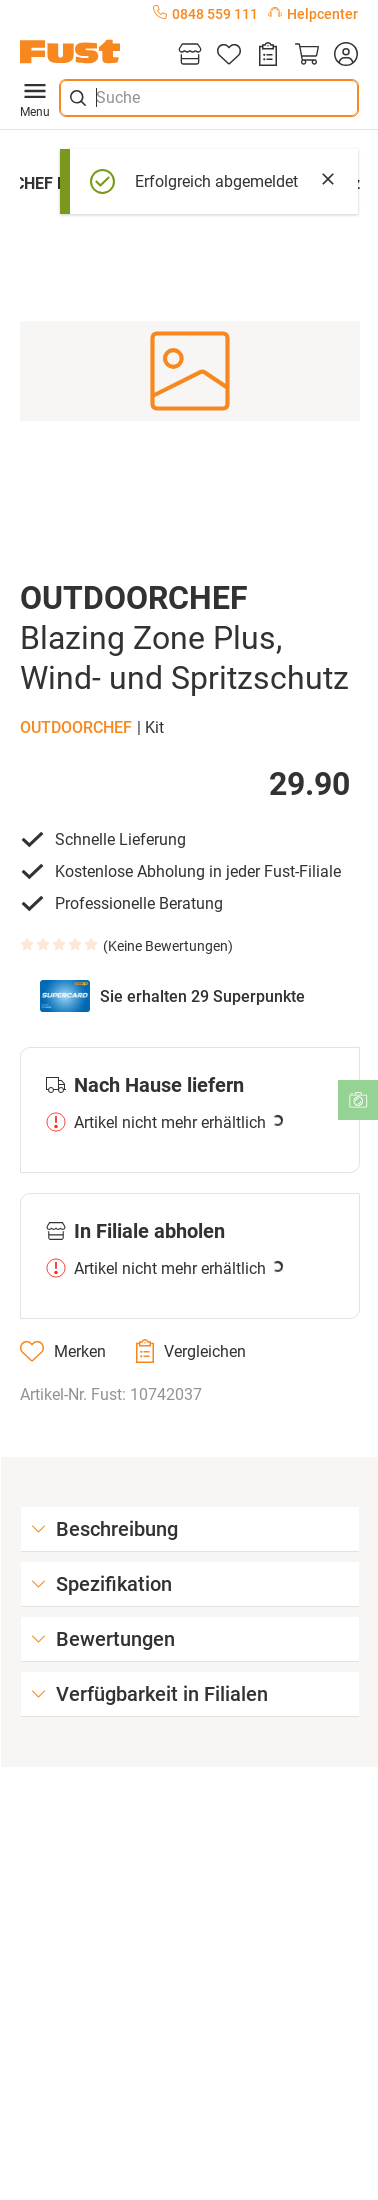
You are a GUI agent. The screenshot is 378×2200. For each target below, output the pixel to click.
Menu (35, 98)
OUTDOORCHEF (76, 727)
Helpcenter (313, 14)
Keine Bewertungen (168, 946)
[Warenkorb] (307, 55)
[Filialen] (190, 55)
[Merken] (63, 1351)
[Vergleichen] (191, 1351)
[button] (190, 370)
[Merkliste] (229, 55)
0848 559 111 (205, 14)
